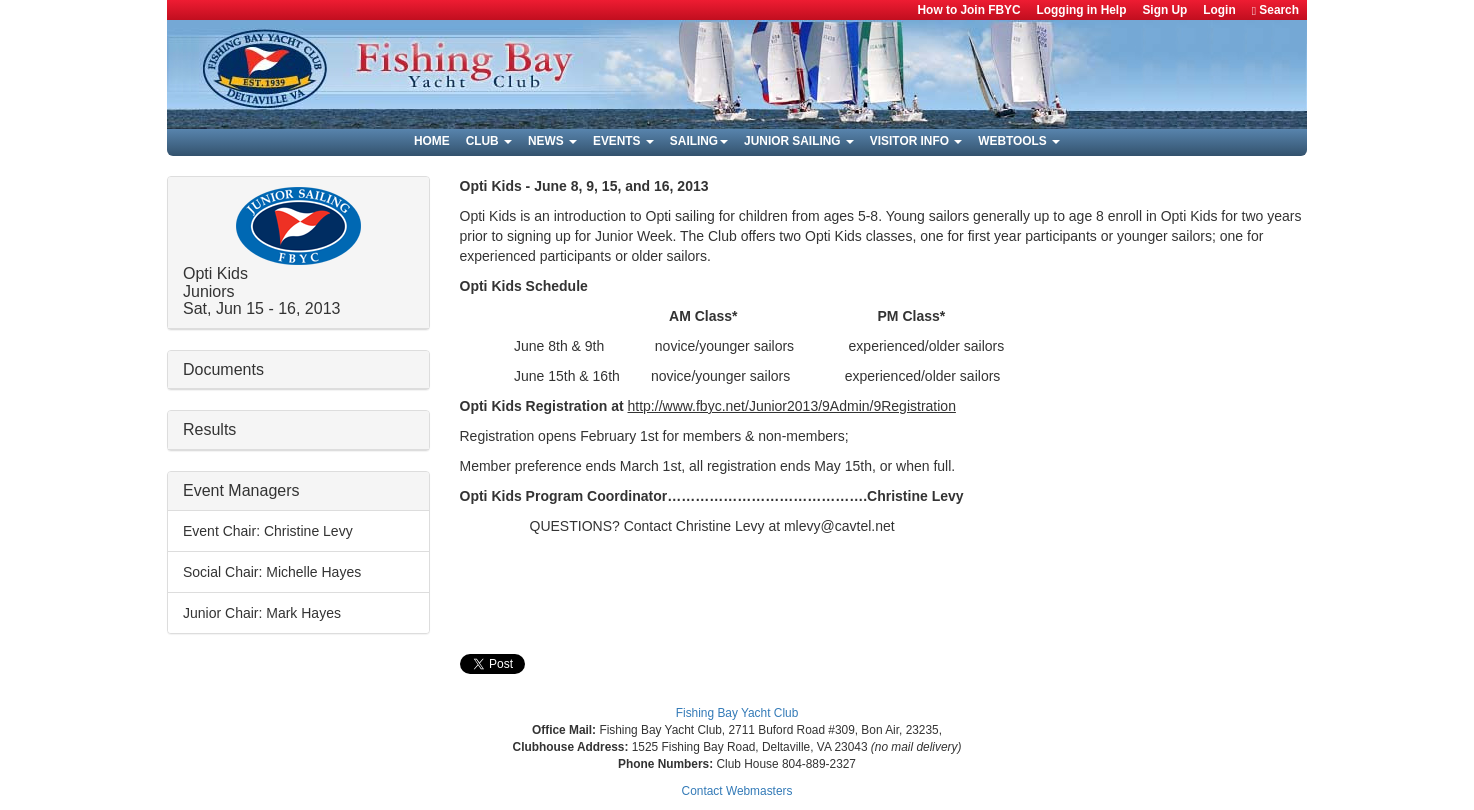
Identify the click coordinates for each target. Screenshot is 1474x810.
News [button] (552, 141)
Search (1275, 10)
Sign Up (1164, 10)
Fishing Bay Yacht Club (737, 713)
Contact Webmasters (737, 791)
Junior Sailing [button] (799, 141)
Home (432, 141)
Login (1219, 10)
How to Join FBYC (969, 10)
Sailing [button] (699, 141)
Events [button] (623, 141)
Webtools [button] (1019, 141)
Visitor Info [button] (916, 141)
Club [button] (489, 141)
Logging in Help (1082, 10)
